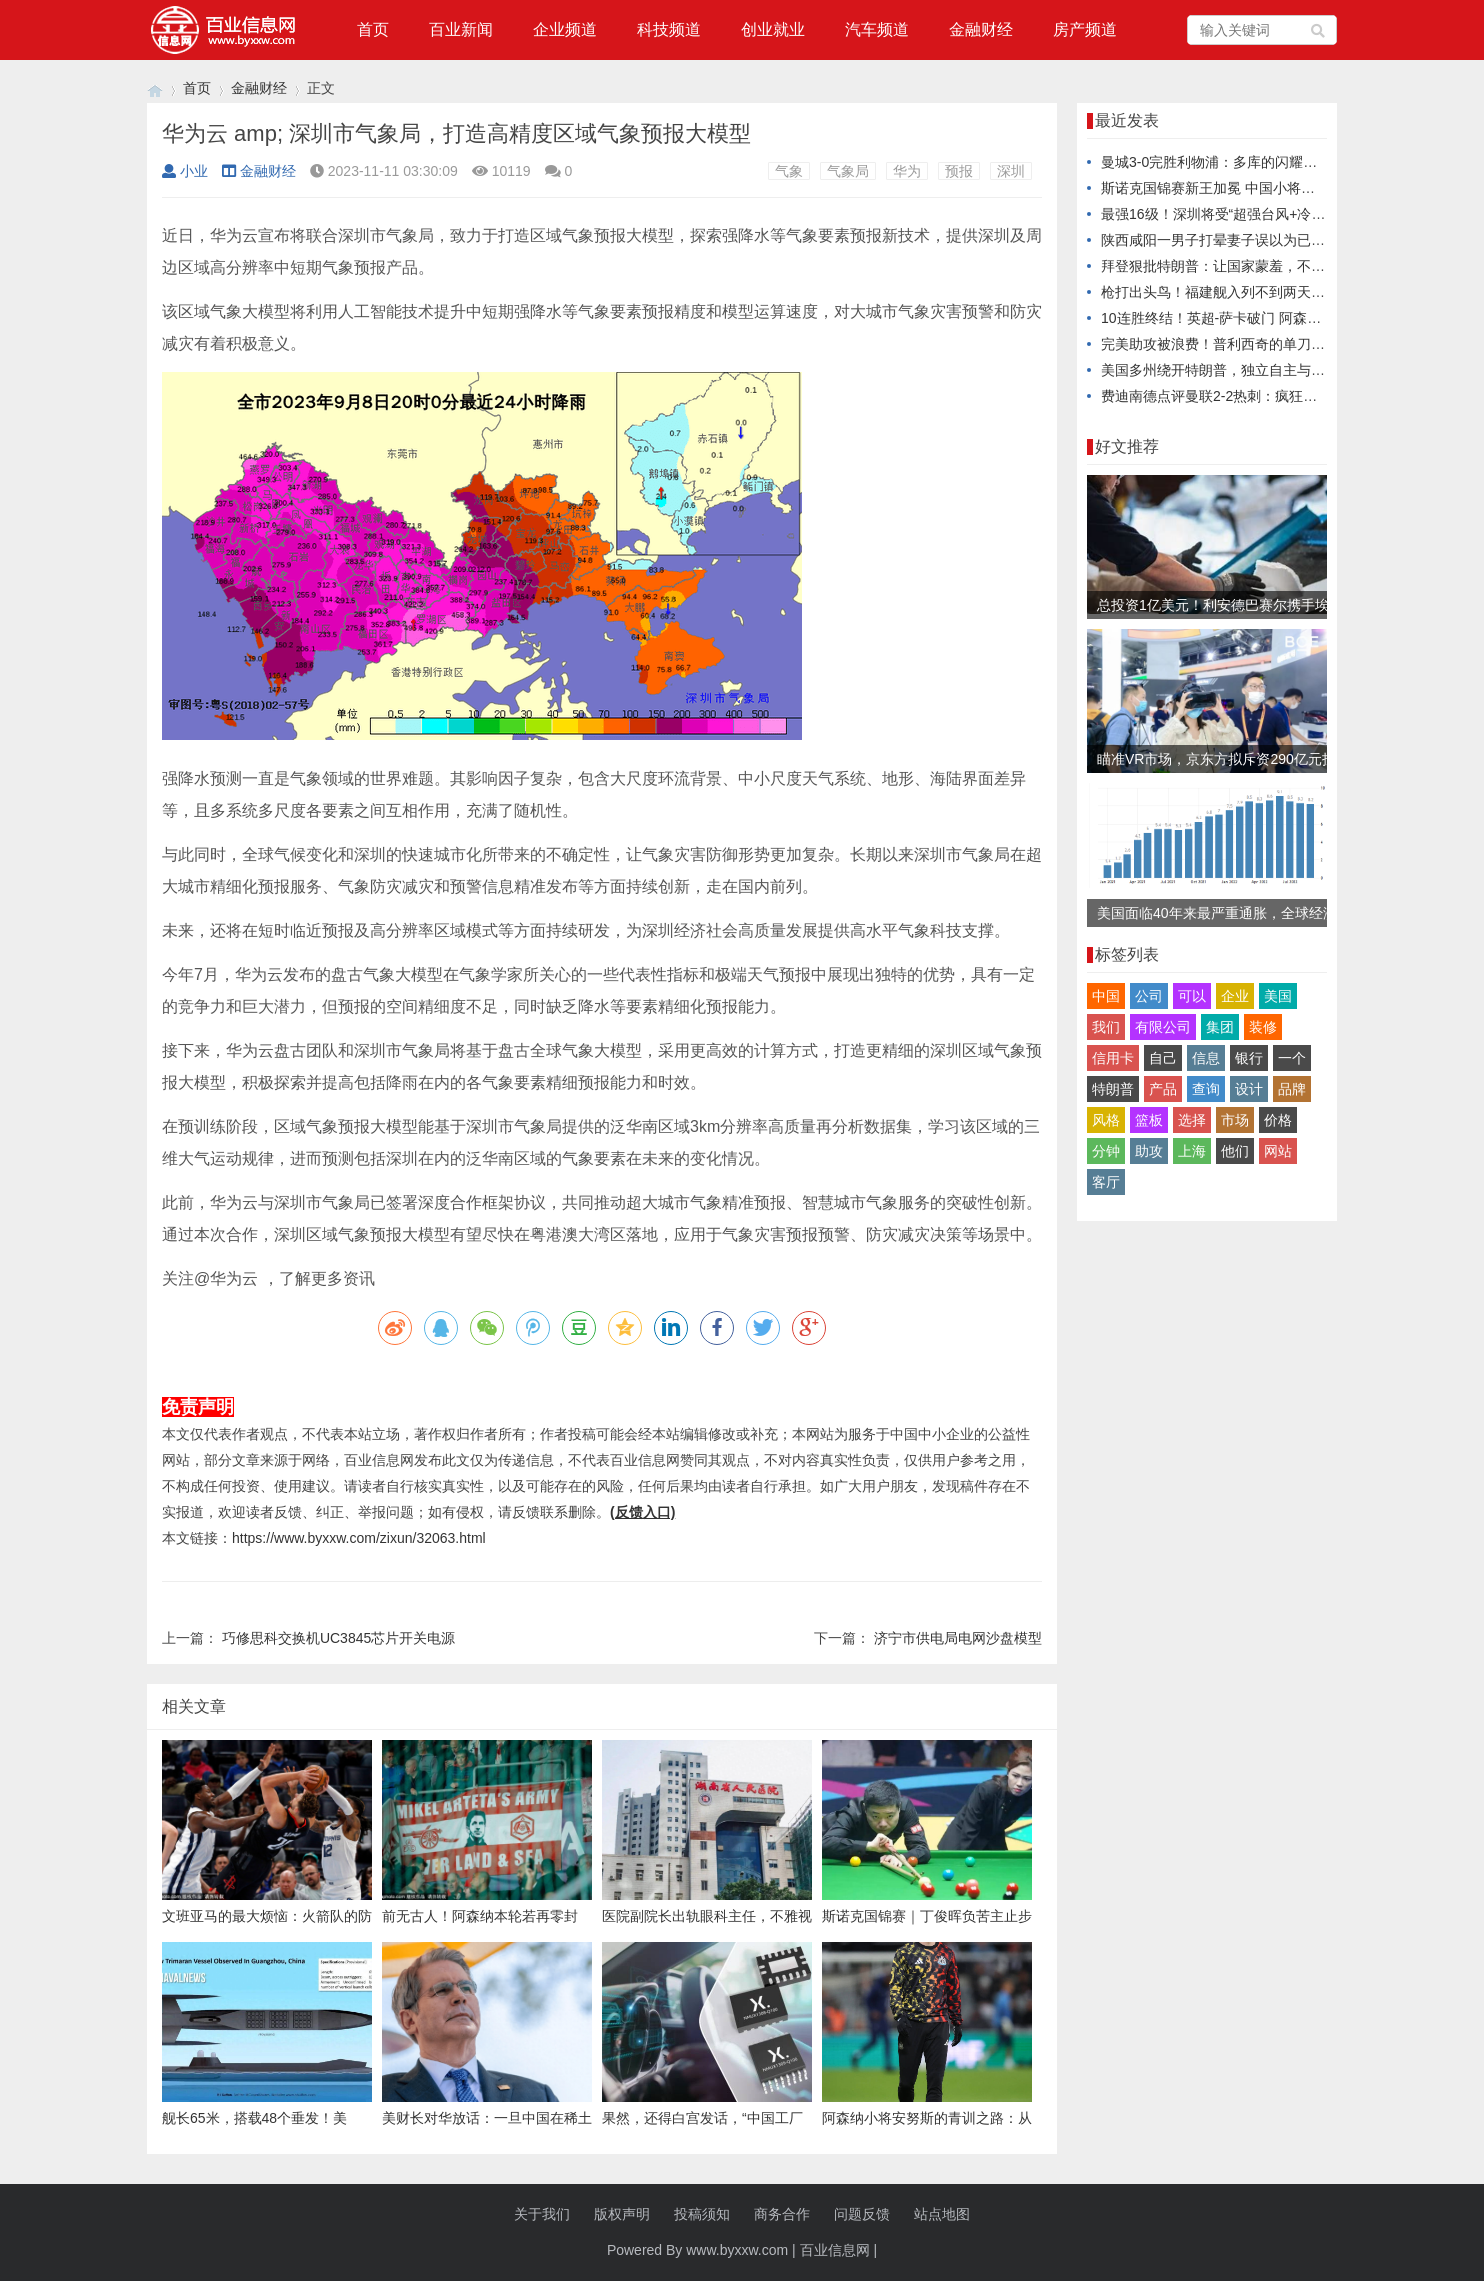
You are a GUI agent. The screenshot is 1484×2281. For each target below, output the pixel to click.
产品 (1163, 1089)
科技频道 (669, 29)
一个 (1292, 1058)
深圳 (1011, 171)
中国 (1106, 996)
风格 (1106, 1120)
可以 (1192, 996)
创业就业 (773, 29)
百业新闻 (461, 29)
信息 (1206, 1058)
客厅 (1106, 1182)
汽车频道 (877, 29)
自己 (1163, 1058)
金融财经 (981, 29)
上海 (1192, 1151)
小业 (185, 171)
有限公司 (1163, 1027)
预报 (959, 171)
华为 (907, 171)
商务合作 (782, 2214)
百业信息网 (835, 2250)
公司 (1149, 996)
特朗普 (1113, 1089)
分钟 (1106, 1151)
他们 (1235, 1151)
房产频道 (1085, 29)
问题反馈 (862, 2214)
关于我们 (542, 2214)
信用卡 (1113, 1058)
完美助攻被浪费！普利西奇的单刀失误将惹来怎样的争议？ (1283, 344)
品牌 (1292, 1089)
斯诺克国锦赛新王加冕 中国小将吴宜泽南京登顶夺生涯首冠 (1285, 188)
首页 (373, 29)
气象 (789, 171)
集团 (1220, 1027)
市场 (1235, 1120)
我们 (1106, 1027)
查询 (1206, 1089)
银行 (1249, 1058)
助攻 (1149, 1151)
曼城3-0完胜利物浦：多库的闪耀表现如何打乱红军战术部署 (1286, 162)
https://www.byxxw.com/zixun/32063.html (359, 1538)
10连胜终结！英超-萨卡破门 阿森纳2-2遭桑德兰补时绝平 (1277, 318)
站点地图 (942, 2214)
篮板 (1149, 1120)
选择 (1192, 1120)
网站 (1278, 1151)
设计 (1249, 1089)
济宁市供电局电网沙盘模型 (958, 1638)
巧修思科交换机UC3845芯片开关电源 (338, 1638)
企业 (1235, 996)
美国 (1278, 996)
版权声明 (622, 2214)
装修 (1263, 1027)
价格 (1278, 1120)
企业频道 (565, 29)
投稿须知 (702, 2214)
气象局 (848, 171)
